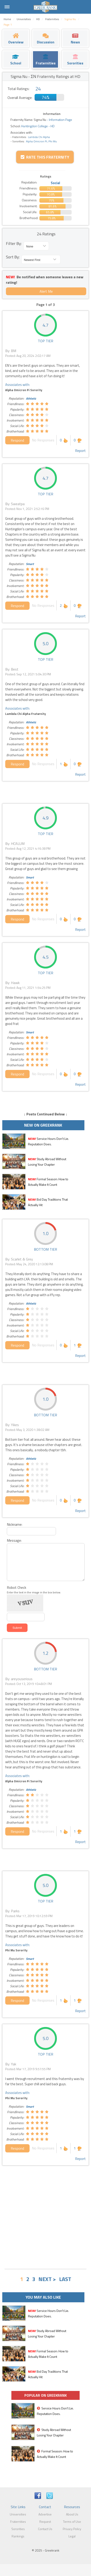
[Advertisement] (45, 2217)
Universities (18, 2514)
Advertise (45, 2514)
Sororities (18, 2528)
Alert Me (46, 291)
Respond (17, 440)
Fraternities (18, 2521)
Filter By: (14, 243)
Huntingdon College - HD (37, 126)
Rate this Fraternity (45, 157)
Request (45, 2521)
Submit (17, 1627)
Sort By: (13, 257)
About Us (72, 2514)
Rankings (18, 2536)
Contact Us (45, 2528)
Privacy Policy (72, 2528)
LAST (65, 2279)
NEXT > (47, 2279)
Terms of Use (72, 2521)
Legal (72, 2536)
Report (80, 450)
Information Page (60, 119)
